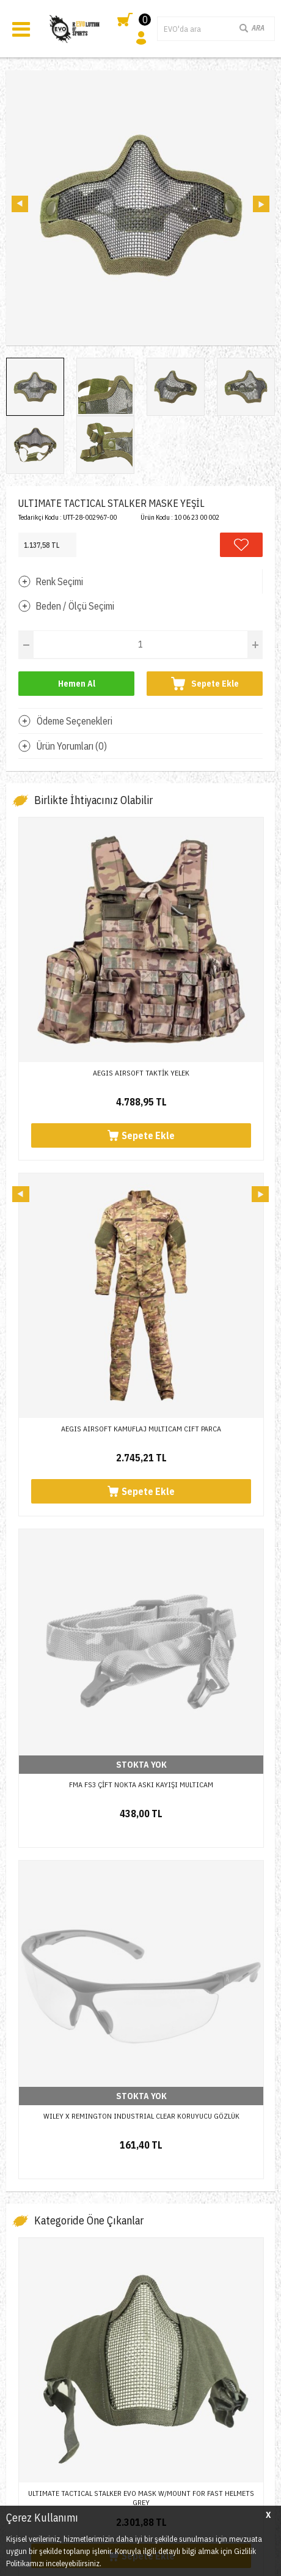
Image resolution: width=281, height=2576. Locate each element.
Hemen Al (76, 683)
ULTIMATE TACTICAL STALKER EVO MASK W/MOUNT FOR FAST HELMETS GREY (141, 1479)
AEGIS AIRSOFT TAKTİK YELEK (141, 1072)
